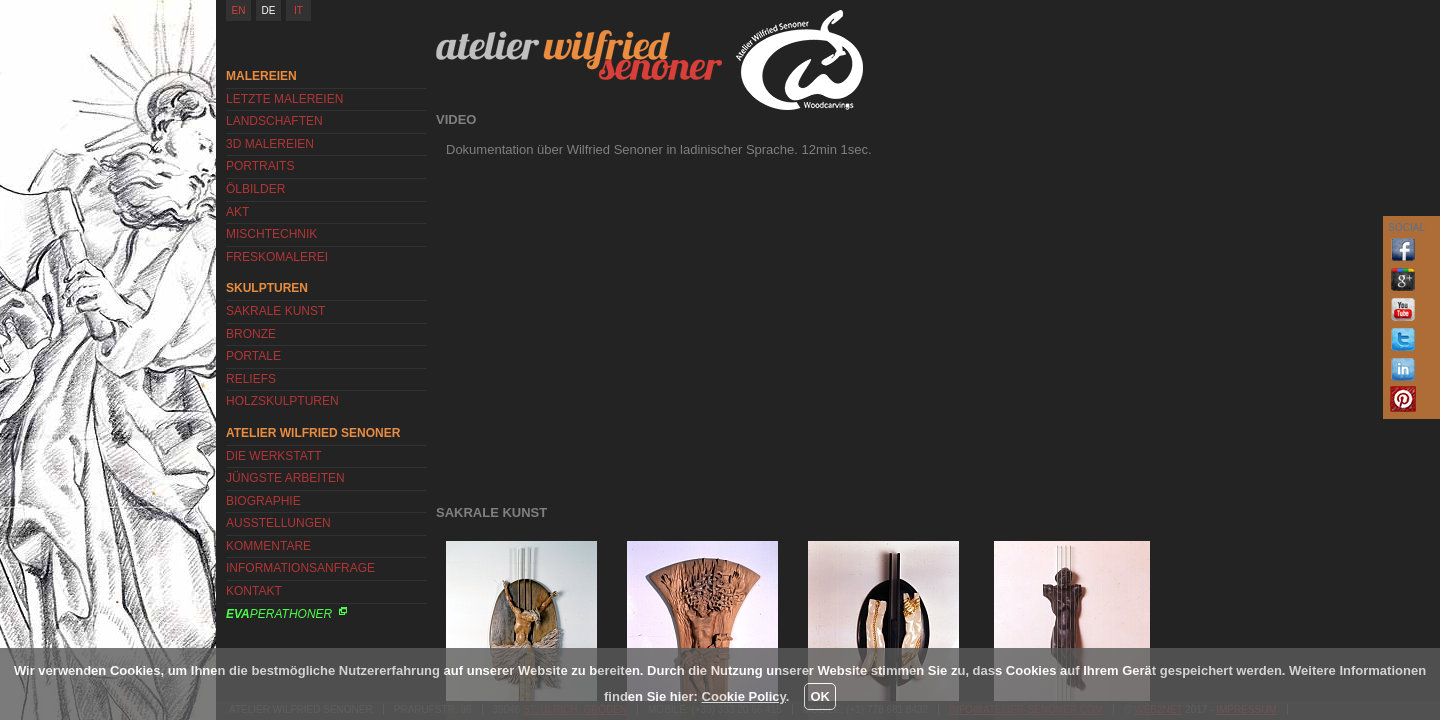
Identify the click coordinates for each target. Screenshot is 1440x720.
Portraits (260, 166)
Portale (253, 356)
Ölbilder (255, 189)
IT (298, 10)
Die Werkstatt (274, 456)
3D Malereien (270, 144)
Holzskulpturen (282, 401)
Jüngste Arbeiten (285, 478)
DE (269, 10)
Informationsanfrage (300, 568)
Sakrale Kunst (275, 311)
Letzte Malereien (284, 99)
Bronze (251, 334)
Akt (237, 212)
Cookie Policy (744, 696)
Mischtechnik (271, 234)
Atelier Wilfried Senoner (579, 55)
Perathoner (279, 614)
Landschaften (274, 121)
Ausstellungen (278, 523)
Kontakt (254, 591)
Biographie (263, 501)
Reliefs (251, 379)
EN (239, 10)
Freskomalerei (277, 257)
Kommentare (268, 546)
